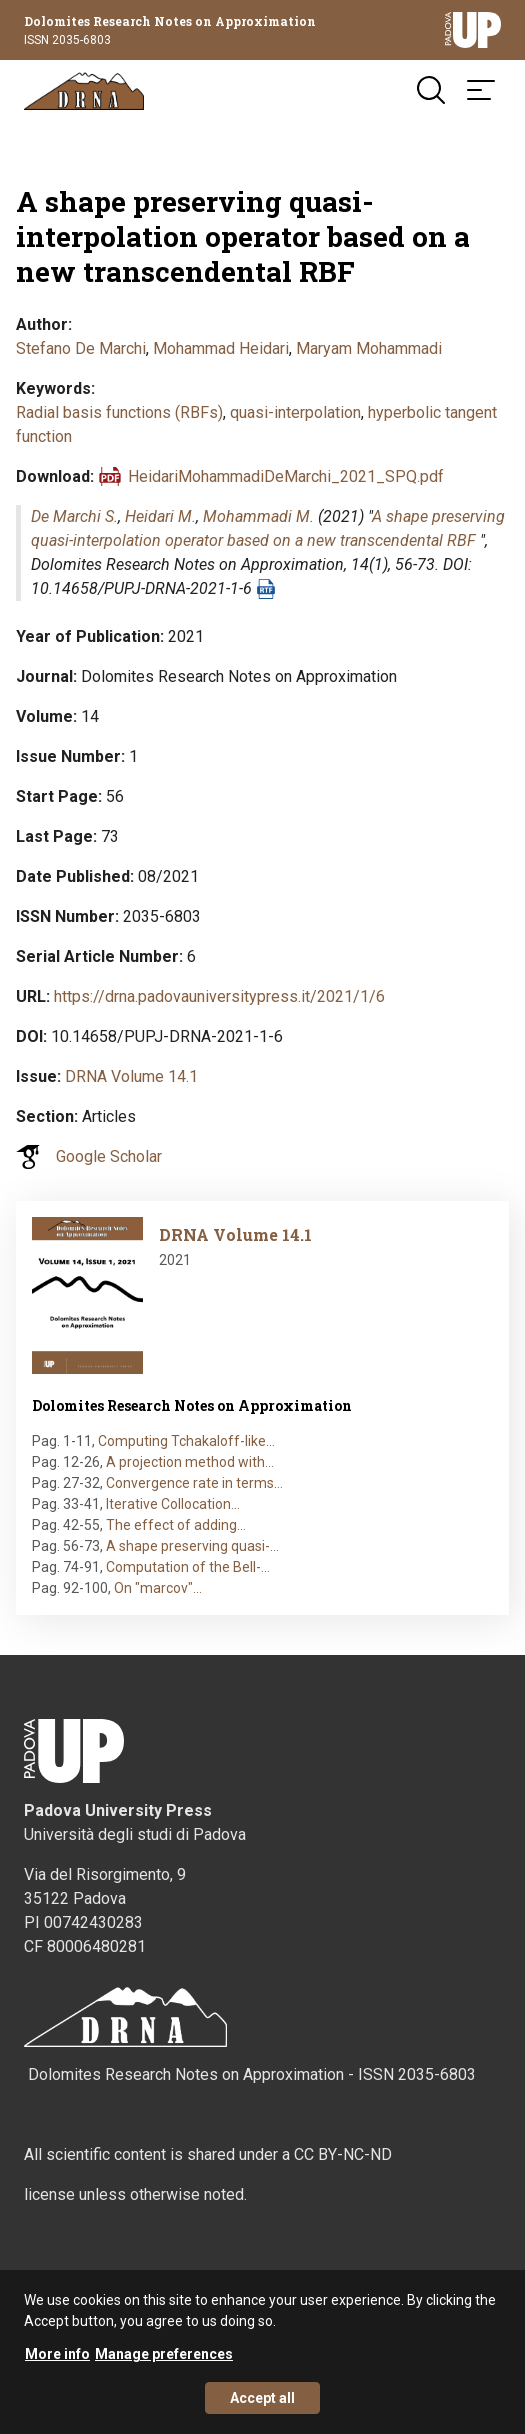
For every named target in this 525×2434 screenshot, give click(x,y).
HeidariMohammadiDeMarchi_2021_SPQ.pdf (286, 476)
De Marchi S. (74, 516)
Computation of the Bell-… (188, 1567)
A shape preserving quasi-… (192, 1546)
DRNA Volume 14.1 (131, 1076)
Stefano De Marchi (81, 348)
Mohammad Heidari (221, 348)
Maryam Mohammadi (369, 348)
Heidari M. (160, 516)
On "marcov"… (158, 1588)
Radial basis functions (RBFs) (119, 412)
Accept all (262, 2411)
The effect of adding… (176, 1525)
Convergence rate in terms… (194, 1483)
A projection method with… (190, 1462)
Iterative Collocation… (173, 1504)
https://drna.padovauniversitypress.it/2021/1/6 (219, 996)
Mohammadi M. (258, 516)
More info (57, 2367)
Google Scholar (109, 1156)
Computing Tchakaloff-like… (186, 1441)
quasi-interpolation (295, 412)
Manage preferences (164, 2367)
